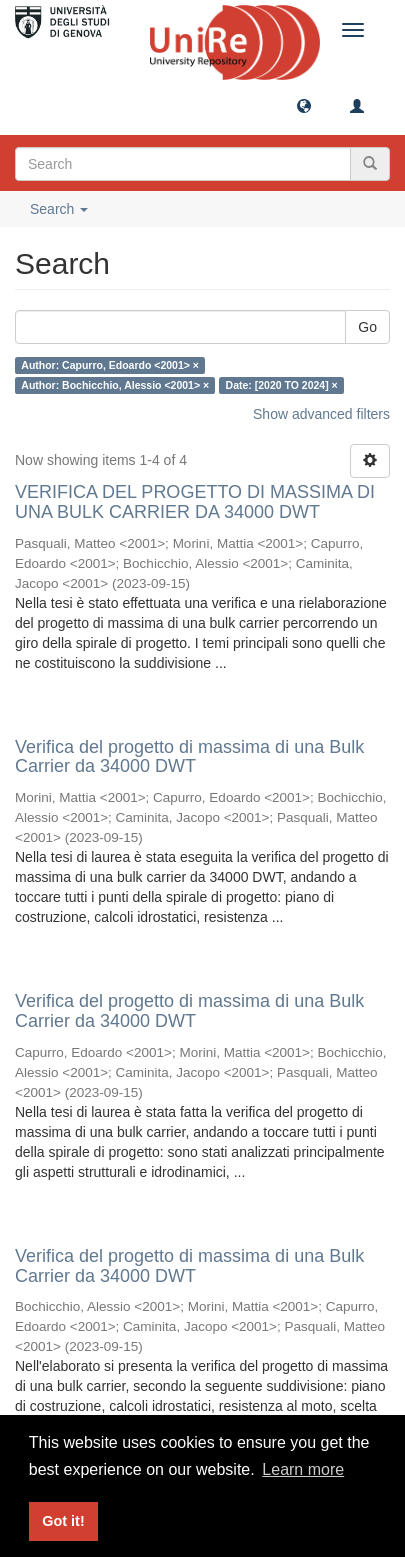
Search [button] (59, 209)
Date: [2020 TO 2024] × (282, 385)
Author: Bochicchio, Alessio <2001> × (115, 385)
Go (367, 327)
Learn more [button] (303, 1469)
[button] (304, 105)
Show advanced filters (321, 414)
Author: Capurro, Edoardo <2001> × (110, 365)
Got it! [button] (63, 1521)
